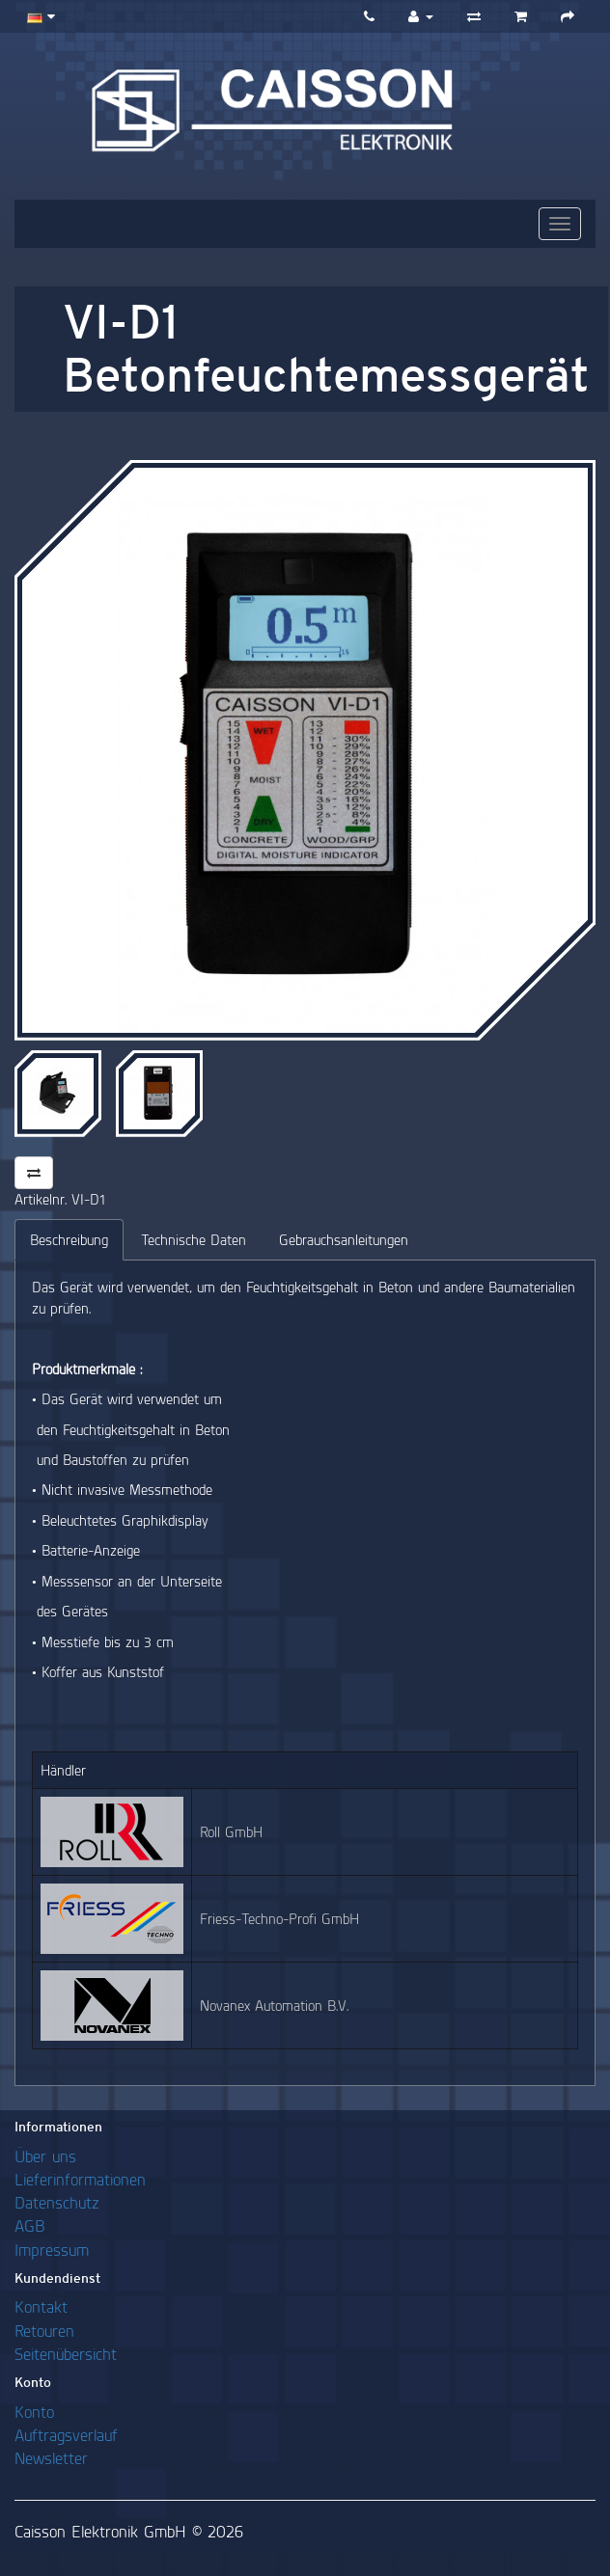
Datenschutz (56, 2202)
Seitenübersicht (65, 2354)
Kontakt (41, 2306)
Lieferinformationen (80, 2179)
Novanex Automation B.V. (274, 2005)
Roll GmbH (231, 1832)
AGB (29, 2225)
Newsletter (51, 2458)
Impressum (51, 2249)
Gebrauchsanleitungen (343, 1240)
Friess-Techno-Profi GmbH (279, 1919)
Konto (34, 2411)
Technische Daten (193, 1240)
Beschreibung (69, 1240)
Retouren (44, 2330)
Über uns (45, 2156)
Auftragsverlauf (66, 2435)
